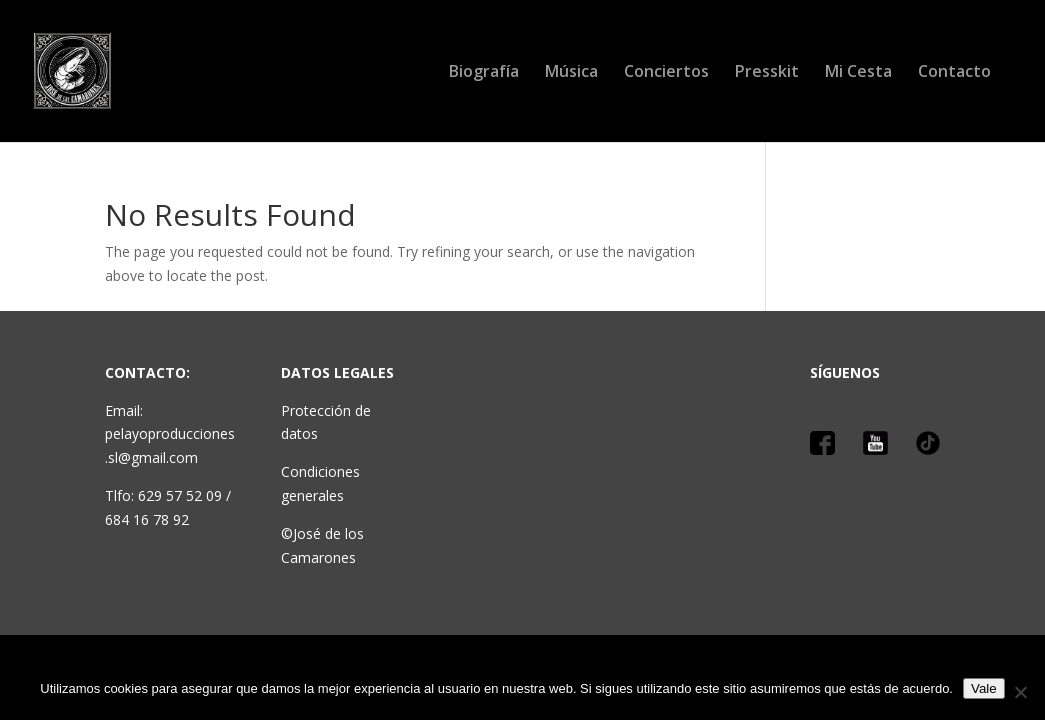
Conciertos (666, 73)
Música (571, 73)
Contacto (954, 73)
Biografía (484, 73)
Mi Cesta (858, 73)
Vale (984, 688)
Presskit (767, 73)
